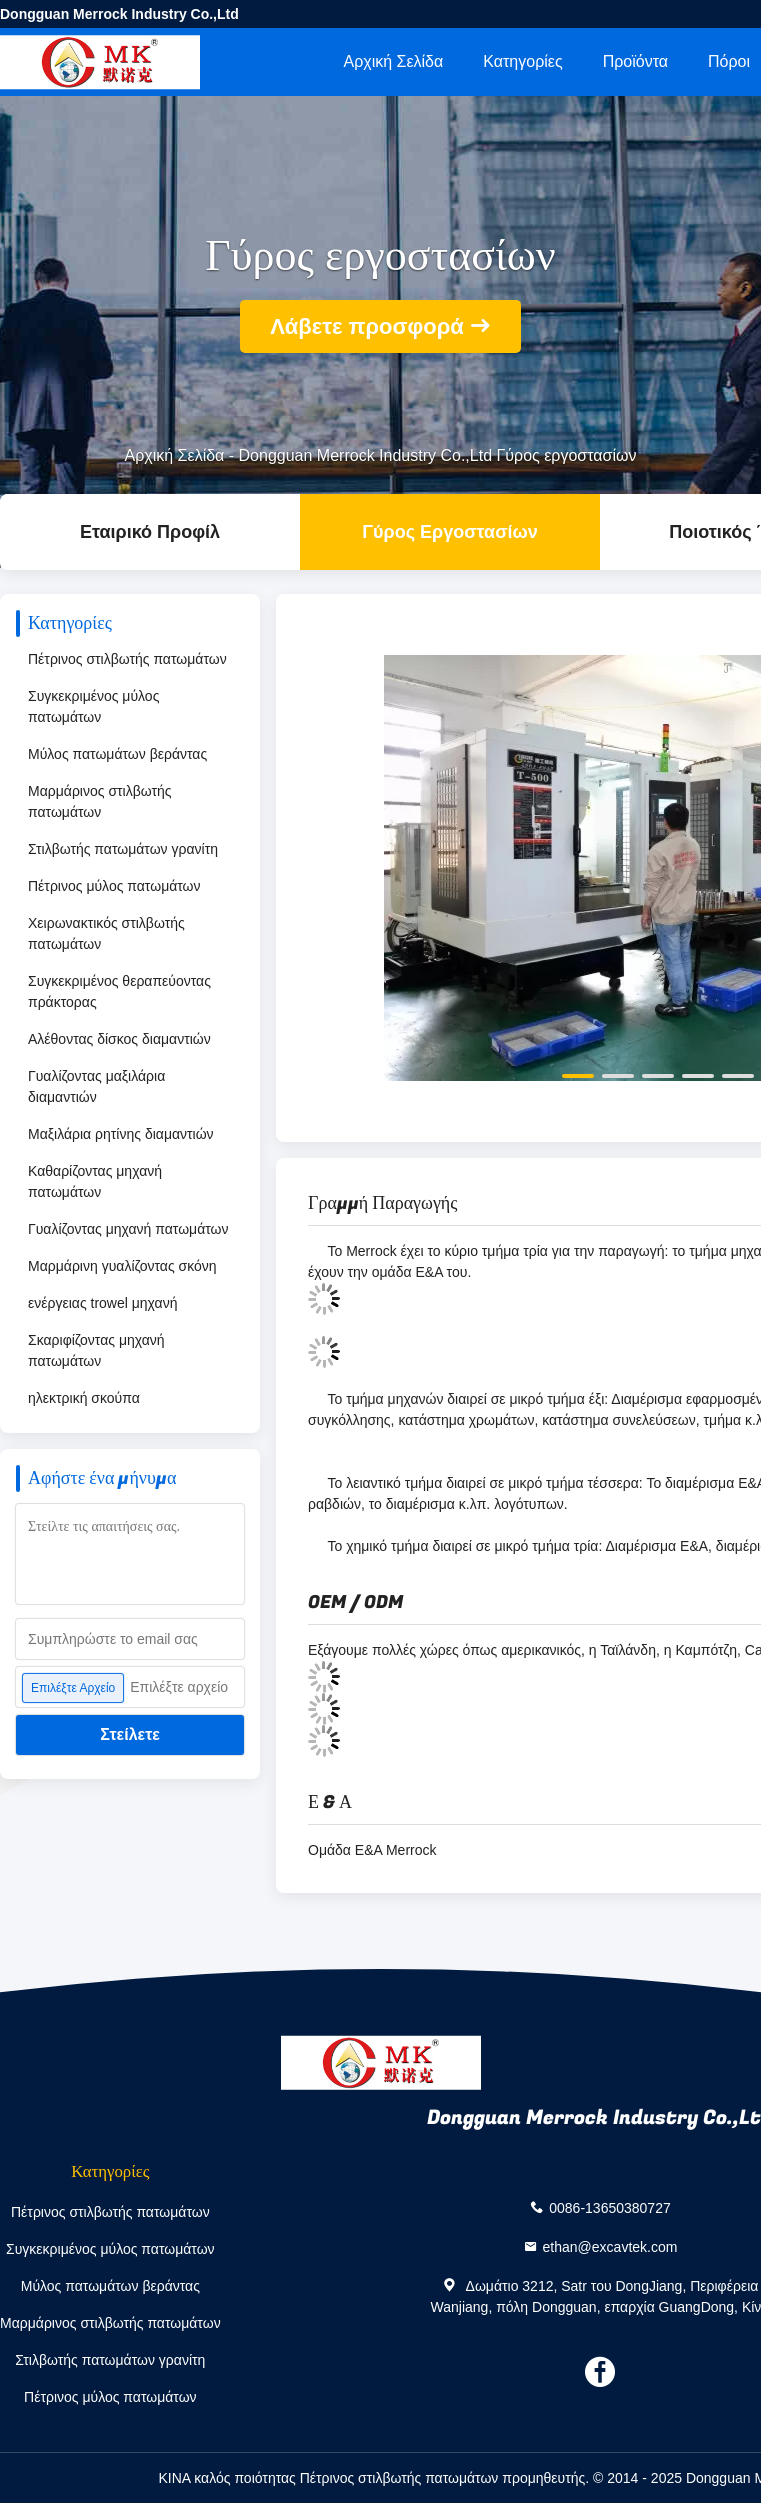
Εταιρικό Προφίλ (150, 532)
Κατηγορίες (522, 61)
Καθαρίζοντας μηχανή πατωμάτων (95, 1181)
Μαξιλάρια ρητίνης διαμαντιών (121, 1134)
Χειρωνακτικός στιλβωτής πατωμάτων (106, 933)
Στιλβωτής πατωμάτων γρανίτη (123, 849)
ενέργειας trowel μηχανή (102, 1303)
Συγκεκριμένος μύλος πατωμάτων (93, 706)
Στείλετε (130, 1734)
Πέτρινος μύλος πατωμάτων (114, 886)
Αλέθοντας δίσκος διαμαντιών (119, 1039)
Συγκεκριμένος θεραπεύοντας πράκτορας (119, 991)
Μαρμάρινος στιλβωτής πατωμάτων (100, 801)
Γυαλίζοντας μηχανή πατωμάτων (128, 1229)
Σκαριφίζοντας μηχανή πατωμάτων (96, 1350)
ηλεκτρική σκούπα (84, 1398)
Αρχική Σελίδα (393, 61)
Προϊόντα (635, 61)
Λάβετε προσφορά (367, 326)
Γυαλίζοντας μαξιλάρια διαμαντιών (96, 1086)
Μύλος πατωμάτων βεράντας (117, 754)
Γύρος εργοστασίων (449, 532)
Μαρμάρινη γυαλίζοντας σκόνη (122, 1266)
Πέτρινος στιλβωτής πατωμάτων (127, 659)
